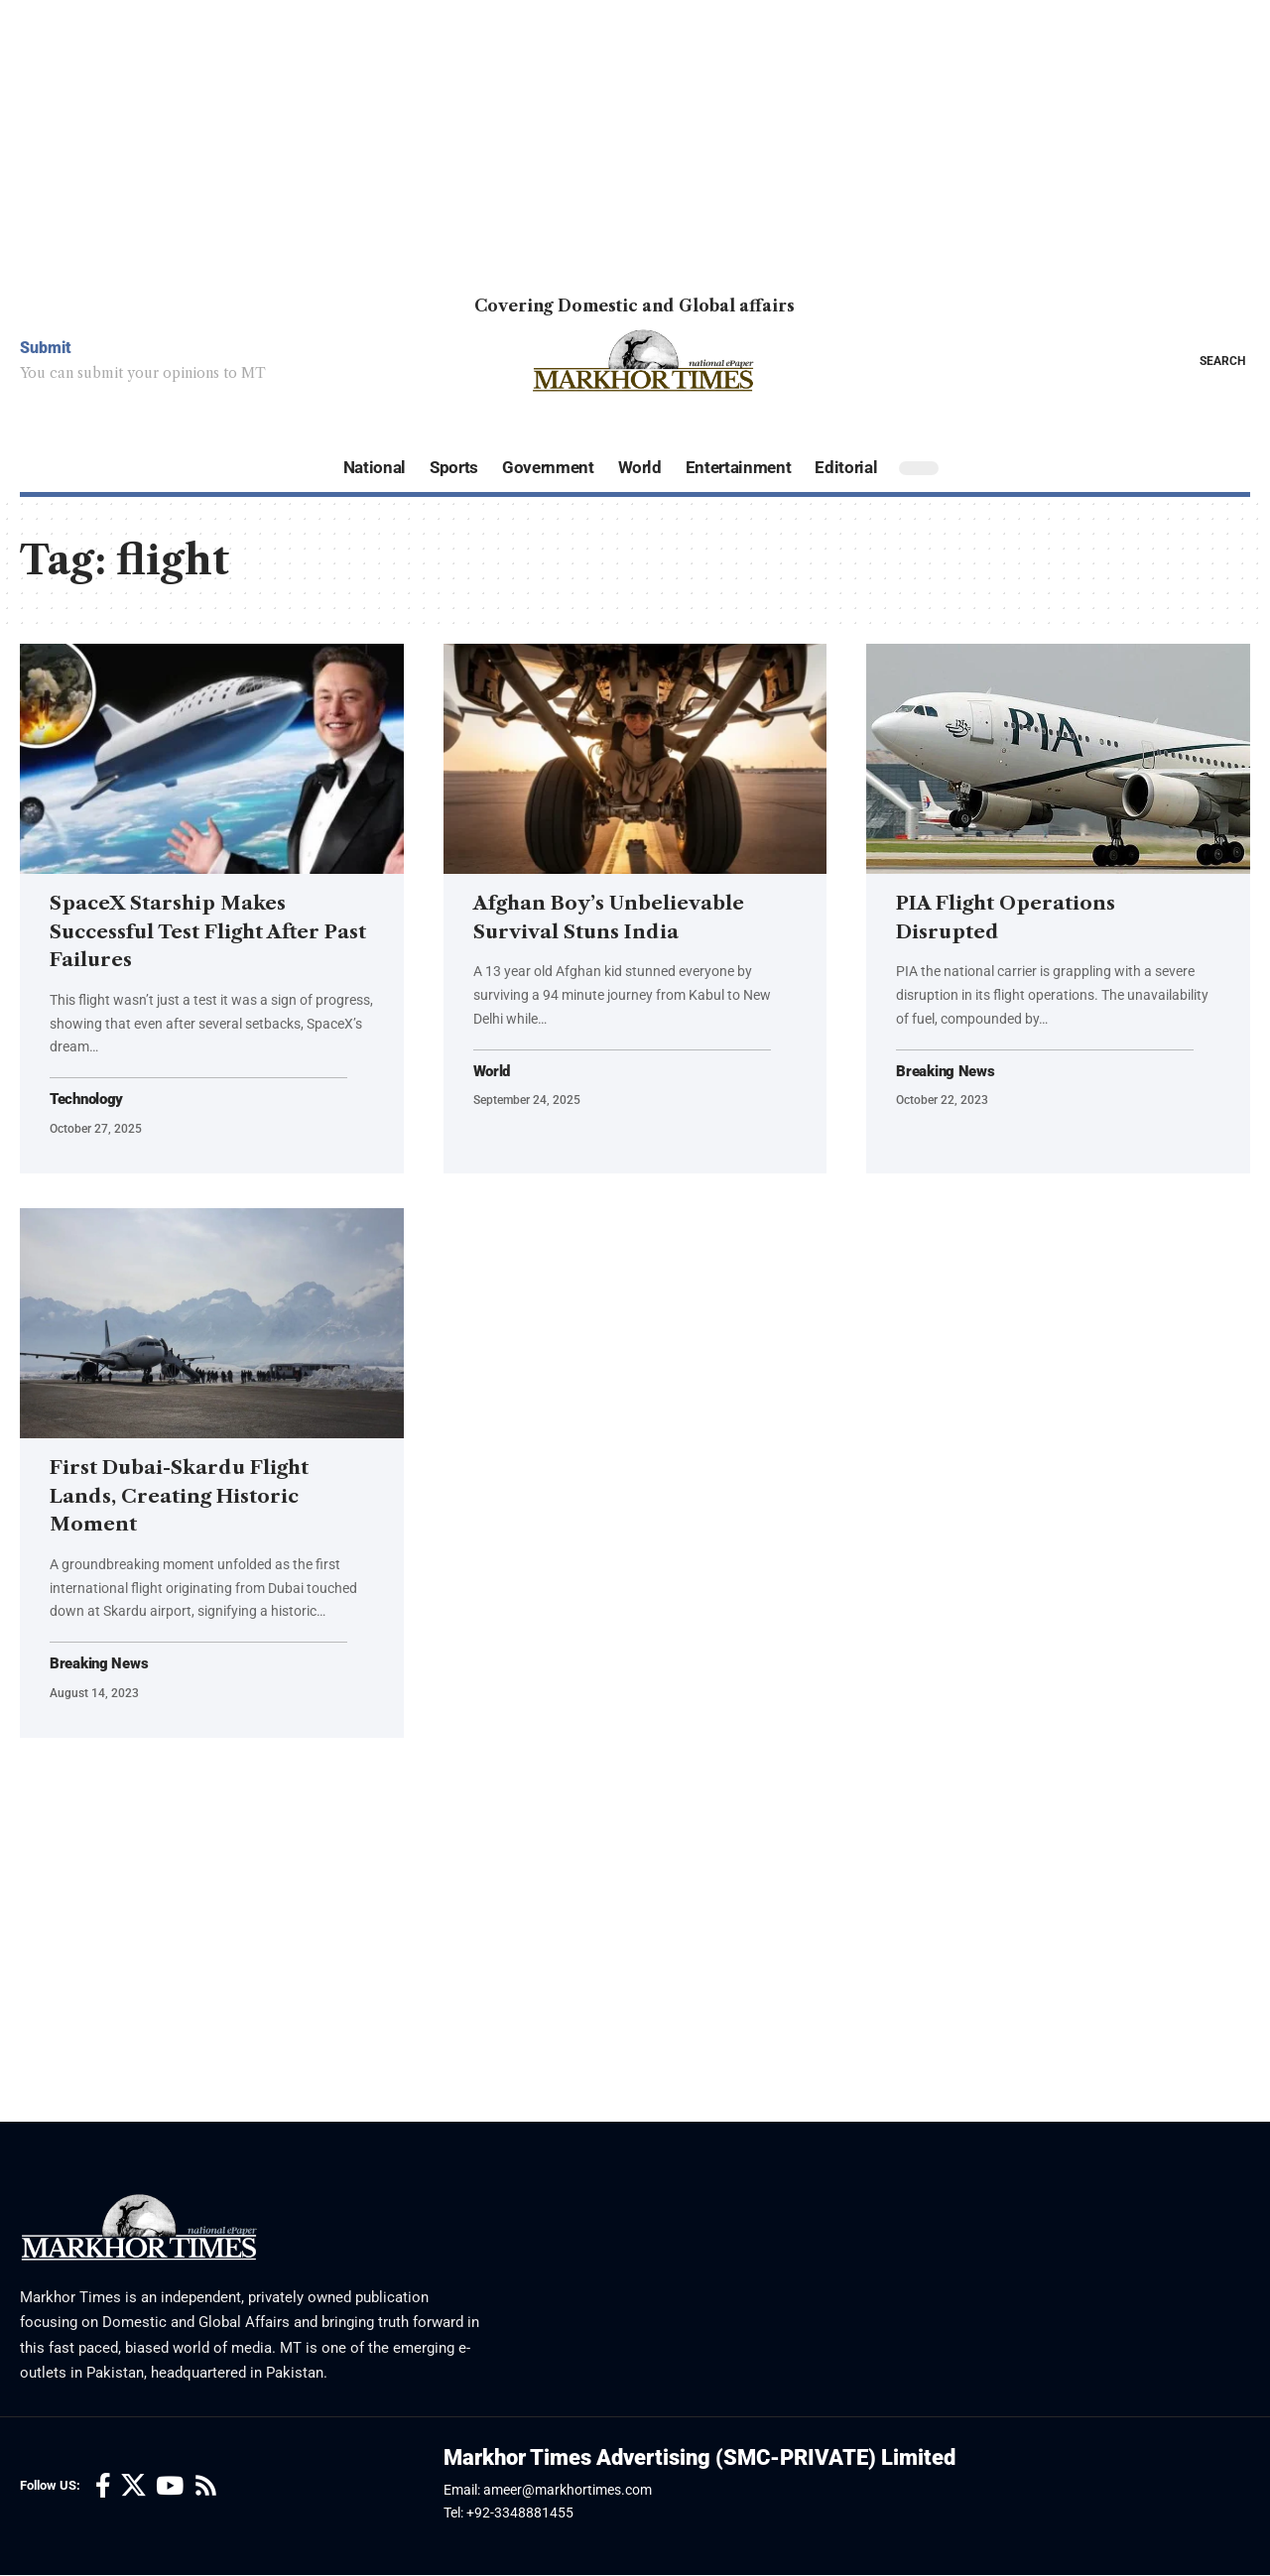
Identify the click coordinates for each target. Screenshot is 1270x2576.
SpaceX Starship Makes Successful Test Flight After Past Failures (208, 930)
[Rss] (206, 2487)
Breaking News (948, 1072)
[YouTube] (170, 2487)
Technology (89, 1100)
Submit (45, 347)
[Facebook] (103, 2487)
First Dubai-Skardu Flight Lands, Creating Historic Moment (200, 1495)
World (493, 1072)
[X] (133, 2487)
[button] (1208, 361)
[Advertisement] (595, 139)
